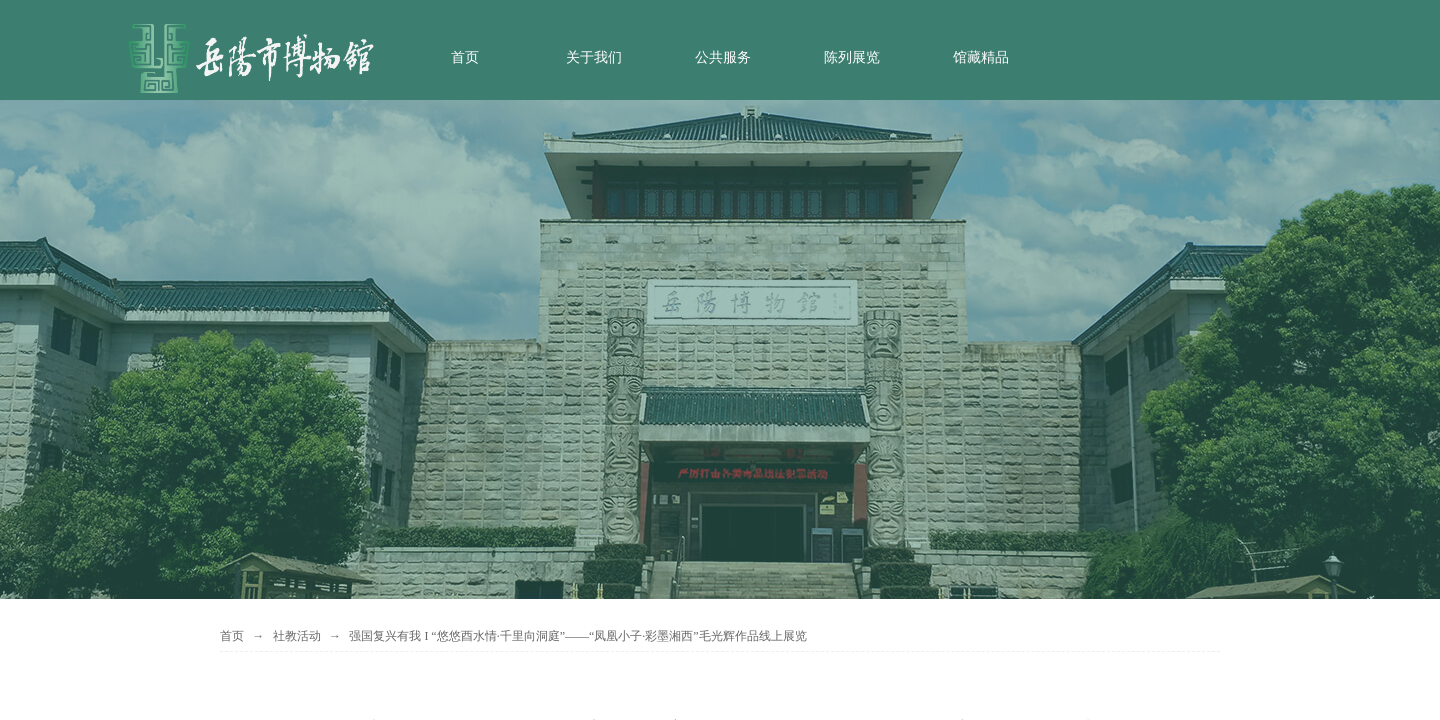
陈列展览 (852, 57)
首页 (465, 57)
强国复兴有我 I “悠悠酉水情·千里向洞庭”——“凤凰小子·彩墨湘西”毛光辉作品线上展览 (577, 636)
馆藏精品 (981, 57)
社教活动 (297, 636)
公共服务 (723, 57)
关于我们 (594, 57)
